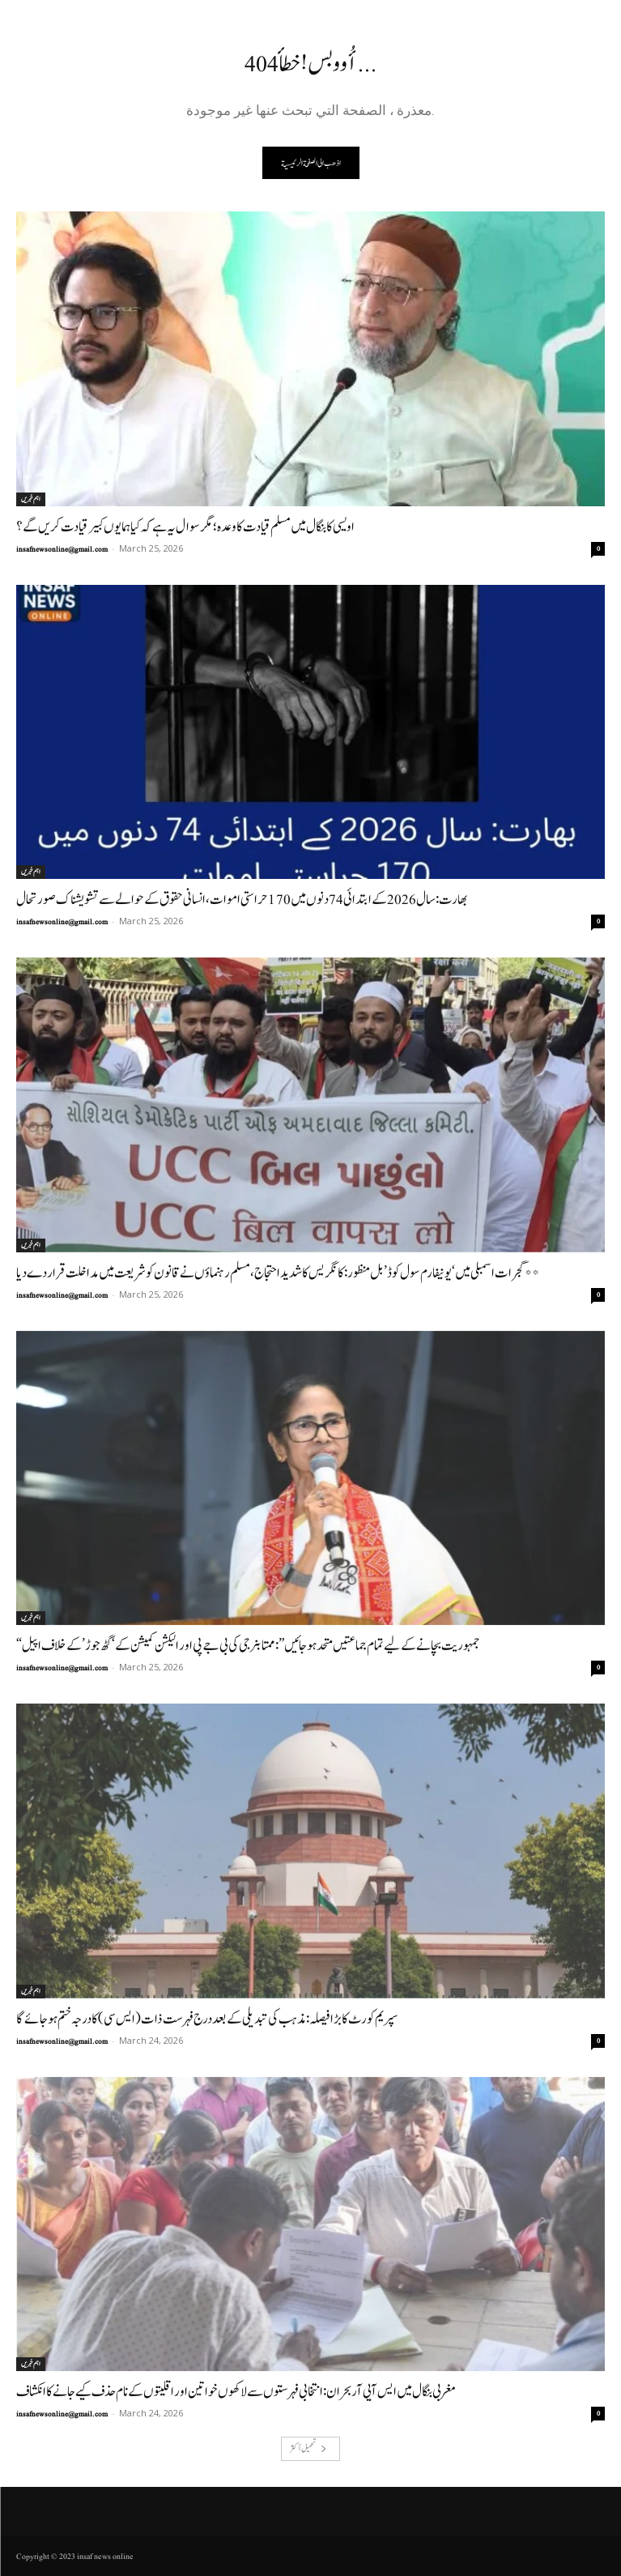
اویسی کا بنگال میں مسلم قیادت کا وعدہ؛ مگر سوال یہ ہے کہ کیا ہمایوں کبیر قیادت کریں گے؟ (185, 527)
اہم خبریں (30, 499)
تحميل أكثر (308, 2448)
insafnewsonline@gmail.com (62, 549)
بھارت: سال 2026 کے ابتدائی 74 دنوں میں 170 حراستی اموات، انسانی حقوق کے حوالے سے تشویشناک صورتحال (241, 899)
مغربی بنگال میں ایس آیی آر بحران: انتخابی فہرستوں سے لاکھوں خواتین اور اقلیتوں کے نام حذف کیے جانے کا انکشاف (236, 2391)
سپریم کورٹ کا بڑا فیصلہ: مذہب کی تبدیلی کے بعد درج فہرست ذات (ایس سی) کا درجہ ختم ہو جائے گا (207, 2019)
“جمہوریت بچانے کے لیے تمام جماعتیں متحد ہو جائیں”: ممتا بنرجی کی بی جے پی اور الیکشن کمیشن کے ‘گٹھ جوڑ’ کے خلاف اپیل (247, 1645)
